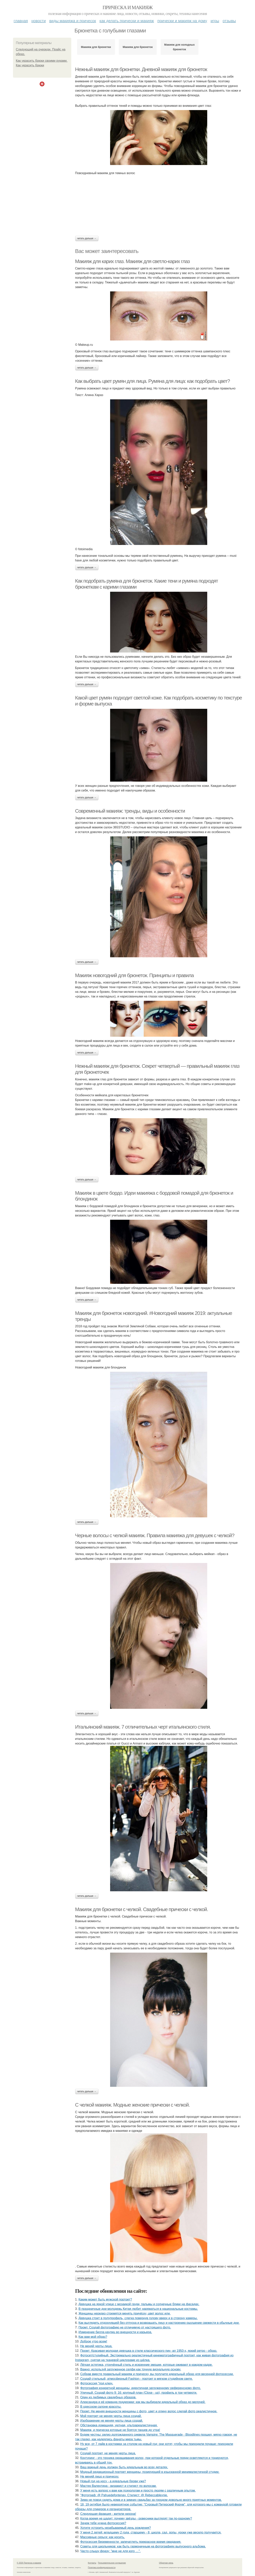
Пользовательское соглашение (112, 2563)
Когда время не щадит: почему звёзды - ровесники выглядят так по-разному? (136, 2518)
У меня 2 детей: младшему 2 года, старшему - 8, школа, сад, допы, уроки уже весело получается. (150, 2532)
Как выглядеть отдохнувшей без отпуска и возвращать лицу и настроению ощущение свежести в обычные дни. (158, 2322)
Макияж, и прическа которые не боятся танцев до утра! (120, 2430)
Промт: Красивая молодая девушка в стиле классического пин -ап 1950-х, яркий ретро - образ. (148, 2350)
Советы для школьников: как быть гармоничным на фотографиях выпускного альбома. (143, 2546)
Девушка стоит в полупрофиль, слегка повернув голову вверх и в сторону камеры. (138, 2318)
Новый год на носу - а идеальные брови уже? (113, 2481)
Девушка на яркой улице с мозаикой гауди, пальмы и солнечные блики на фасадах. (138, 2304)
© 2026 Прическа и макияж (29, 2563)
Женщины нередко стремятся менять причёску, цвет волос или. (124, 2313)
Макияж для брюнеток (138, 47)
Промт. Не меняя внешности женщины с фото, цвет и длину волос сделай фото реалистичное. (148, 2411)
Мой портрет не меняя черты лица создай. (111, 2416)
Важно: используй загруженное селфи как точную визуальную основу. (130, 2369)
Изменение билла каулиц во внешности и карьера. (115, 2332)
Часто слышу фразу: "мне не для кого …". (110, 2551)
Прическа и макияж (127, 7)
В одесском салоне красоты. (100, 2406)
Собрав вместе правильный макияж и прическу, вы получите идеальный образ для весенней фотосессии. (157, 2374)
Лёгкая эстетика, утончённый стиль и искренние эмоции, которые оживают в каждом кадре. (146, 2364)
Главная (21, 21)
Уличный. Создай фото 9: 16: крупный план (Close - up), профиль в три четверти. (138, 2392)
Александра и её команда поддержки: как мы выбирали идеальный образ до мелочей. (142, 2402)
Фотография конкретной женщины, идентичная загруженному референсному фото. (140, 2388)
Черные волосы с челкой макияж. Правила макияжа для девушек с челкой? (154, 1535)
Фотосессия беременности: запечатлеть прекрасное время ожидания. (130, 2541)
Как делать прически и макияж (126, 21)
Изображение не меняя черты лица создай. (111, 2420)
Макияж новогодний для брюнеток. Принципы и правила (134, 975)
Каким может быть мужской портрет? (105, 2299)
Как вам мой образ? (92, 2336)
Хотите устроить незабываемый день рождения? (115, 2527)
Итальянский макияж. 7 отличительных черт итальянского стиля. (143, 1727)
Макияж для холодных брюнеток (179, 47)
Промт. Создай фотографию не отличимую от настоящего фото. (124, 2327)
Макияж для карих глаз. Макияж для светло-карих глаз (132, 261)
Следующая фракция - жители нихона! (108, 2513)
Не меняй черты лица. (96, 2346)
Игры (215, 21)
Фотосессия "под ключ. (96, 2383)
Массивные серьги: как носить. (102, 2537)
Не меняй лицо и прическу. (99, 2476)
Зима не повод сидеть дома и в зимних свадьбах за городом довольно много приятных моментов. (151, 2499)
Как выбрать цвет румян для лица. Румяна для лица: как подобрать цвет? (152, 381)
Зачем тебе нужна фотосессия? (103, 2523)
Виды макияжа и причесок (72, 21)
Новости (38, 21)
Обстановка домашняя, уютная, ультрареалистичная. (119, 2425)
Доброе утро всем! (93, 2341)
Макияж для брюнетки (96, 47)
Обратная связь (166, 2563)
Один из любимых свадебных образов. (108, 2397)
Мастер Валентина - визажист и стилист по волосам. (118, 2485)
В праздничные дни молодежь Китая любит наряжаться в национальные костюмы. (138, 2308)
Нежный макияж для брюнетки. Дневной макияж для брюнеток (141, 69)
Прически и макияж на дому (182, 21)
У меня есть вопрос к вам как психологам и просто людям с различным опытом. (138, 2490)
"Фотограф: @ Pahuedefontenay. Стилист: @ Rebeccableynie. (124, 2495)
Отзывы (229, 21)
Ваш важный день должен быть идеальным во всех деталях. (124, 2467)
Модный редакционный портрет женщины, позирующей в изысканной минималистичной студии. (149, 2471)
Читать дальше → (86, 238)
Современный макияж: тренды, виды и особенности (130, 811)
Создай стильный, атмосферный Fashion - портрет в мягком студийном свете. (136, 2378)
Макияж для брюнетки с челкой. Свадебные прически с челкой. (141, 1909)
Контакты (92, 2563)
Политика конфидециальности (102, 2567)
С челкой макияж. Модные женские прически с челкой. (132, 2105)
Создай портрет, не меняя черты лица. (108, 2453)
